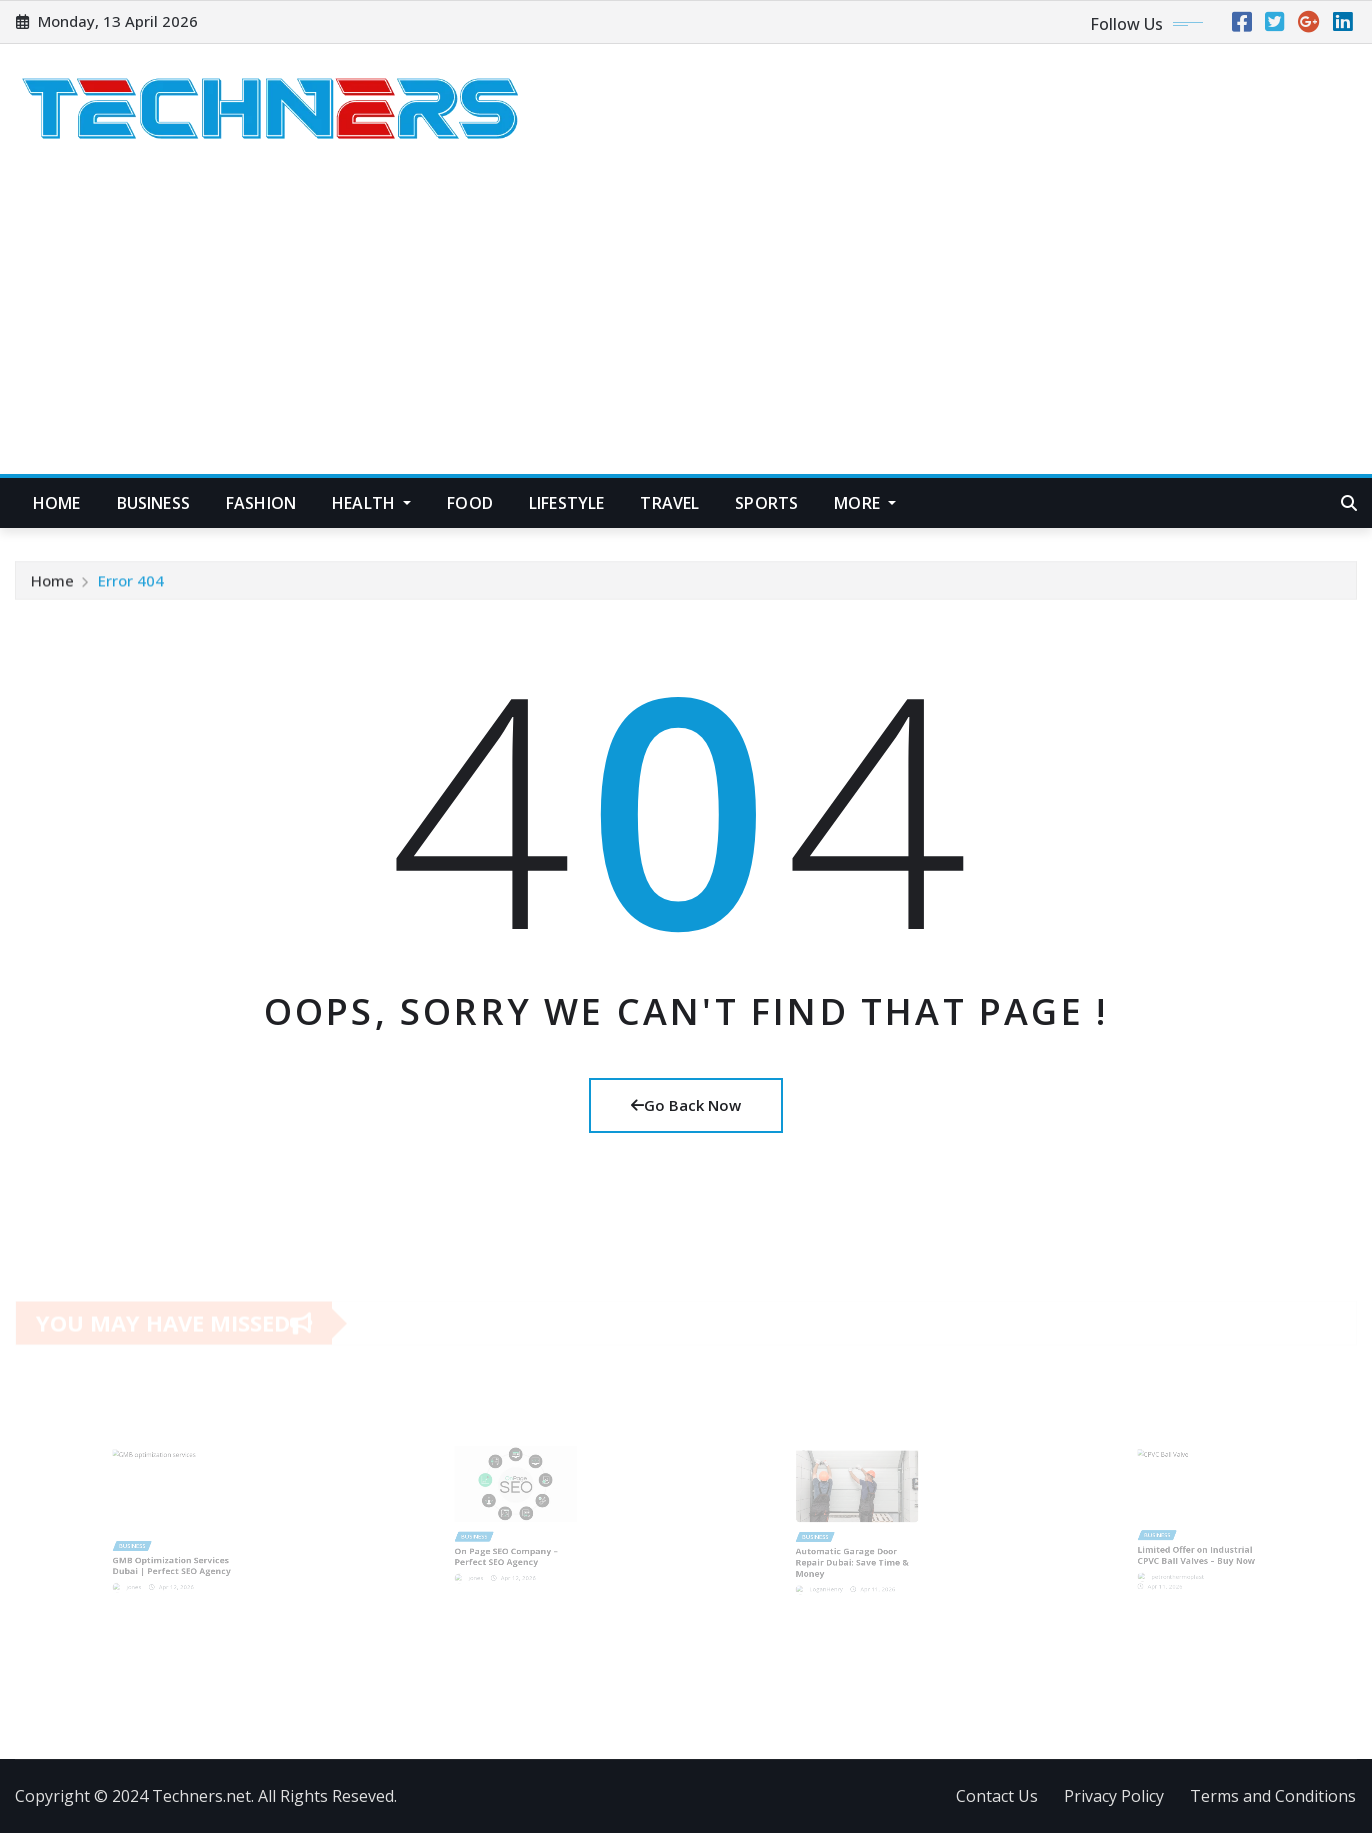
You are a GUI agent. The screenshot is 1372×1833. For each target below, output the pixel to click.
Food (470, 503)
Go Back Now (686, 1105)
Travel (669, 503)
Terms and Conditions (1273, 1796)
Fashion (261, 503)
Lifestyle (566, 503)
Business (153, 503)
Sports (766, 503)
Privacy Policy (1114, 1796)
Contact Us (997, 1796)
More (865, 503)
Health (371, 503)
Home (57, 503)
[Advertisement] (686, 325)
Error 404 (131, 584)
